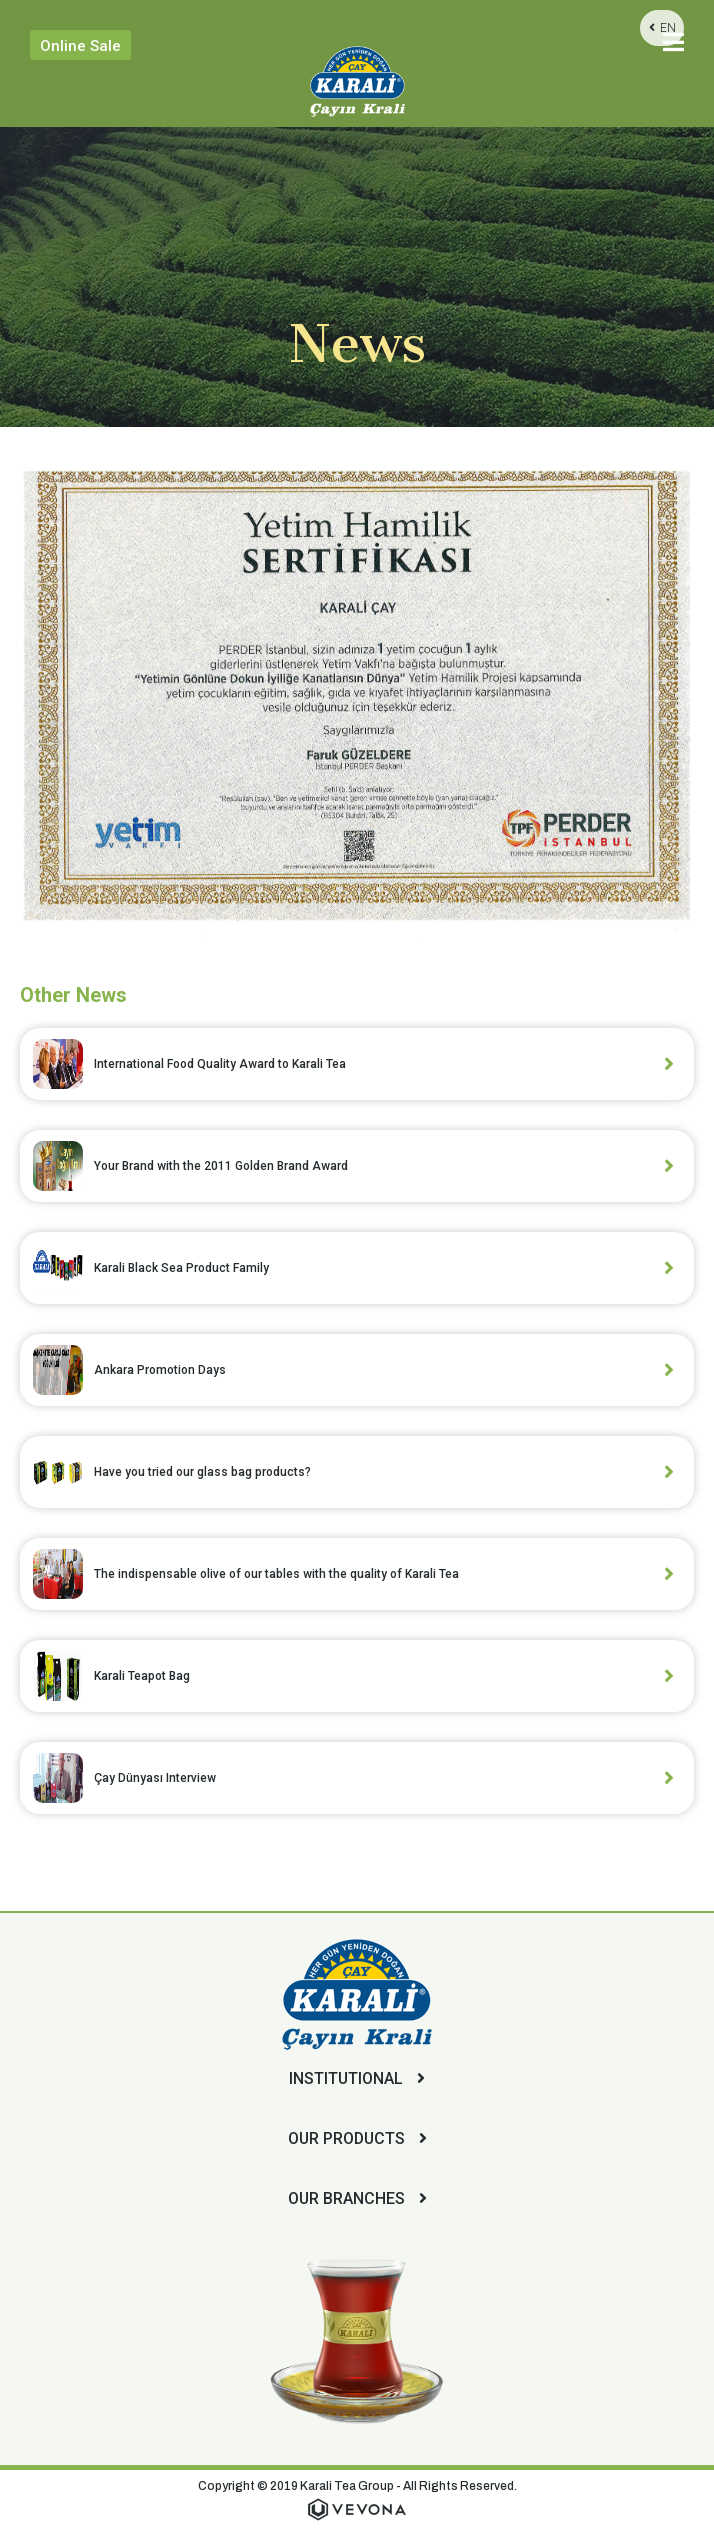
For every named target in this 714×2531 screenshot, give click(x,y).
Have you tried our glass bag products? (202, 1472)
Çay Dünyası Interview (155, 1778)
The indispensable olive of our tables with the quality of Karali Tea (276, 1574)
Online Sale (80, 46)
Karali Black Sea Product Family (181, 1268)
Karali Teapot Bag (142, 1676)
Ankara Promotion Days (160, 1370)
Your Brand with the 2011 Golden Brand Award (221, 1166)
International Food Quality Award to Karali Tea (220, 1064)
